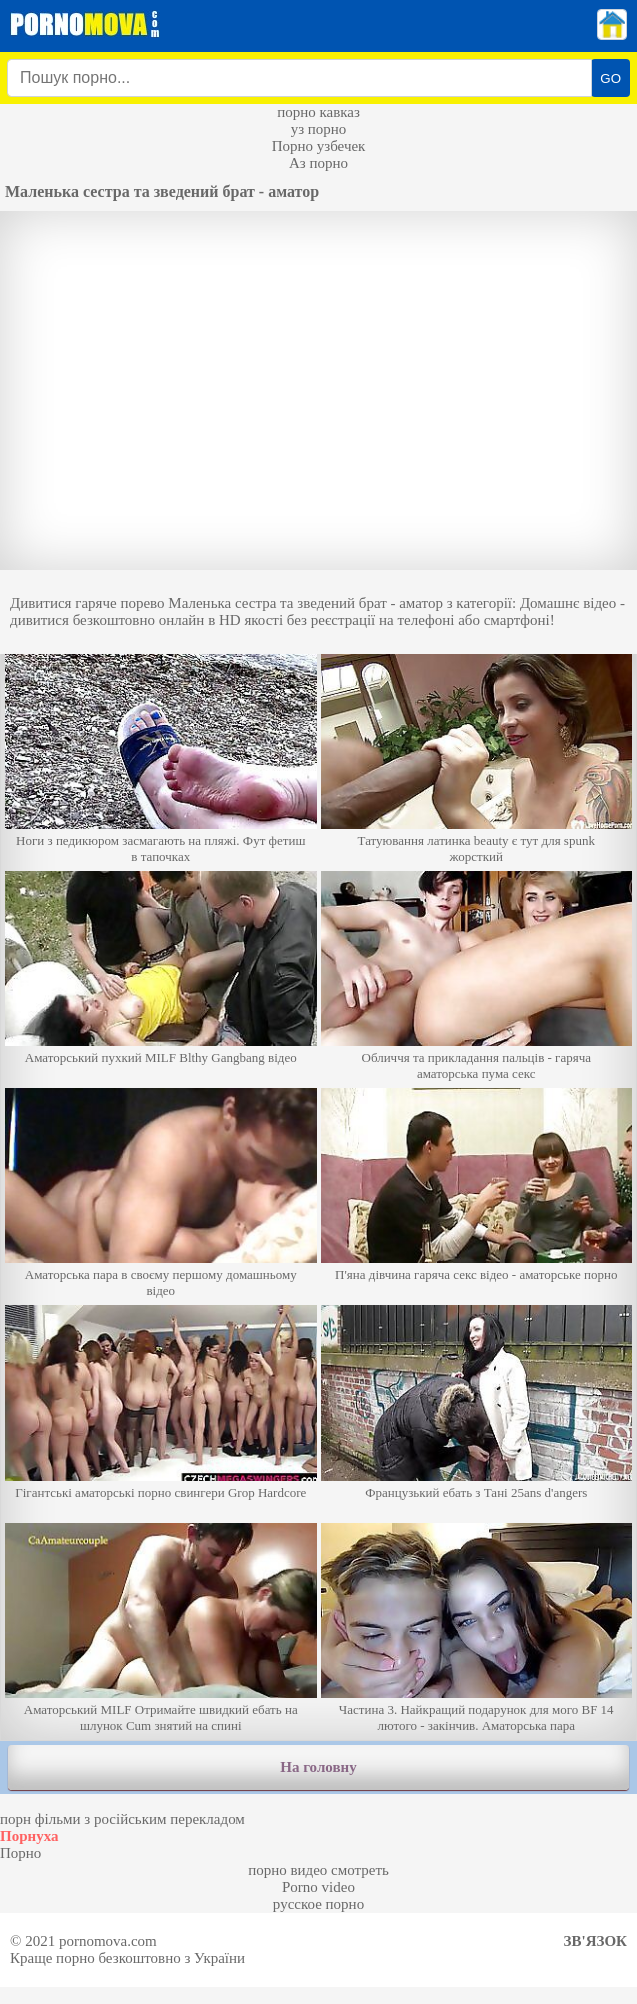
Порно (20, 1853)
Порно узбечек (319, 146)
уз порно (319, 129)
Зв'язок (595, 1941)
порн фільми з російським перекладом (122, 1819)
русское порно (318, 1904)
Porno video (318, 1887)
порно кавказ (318, 112)
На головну (318, 1767)
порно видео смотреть (318, 1870)
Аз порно (318, 163)
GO (610, 78)
